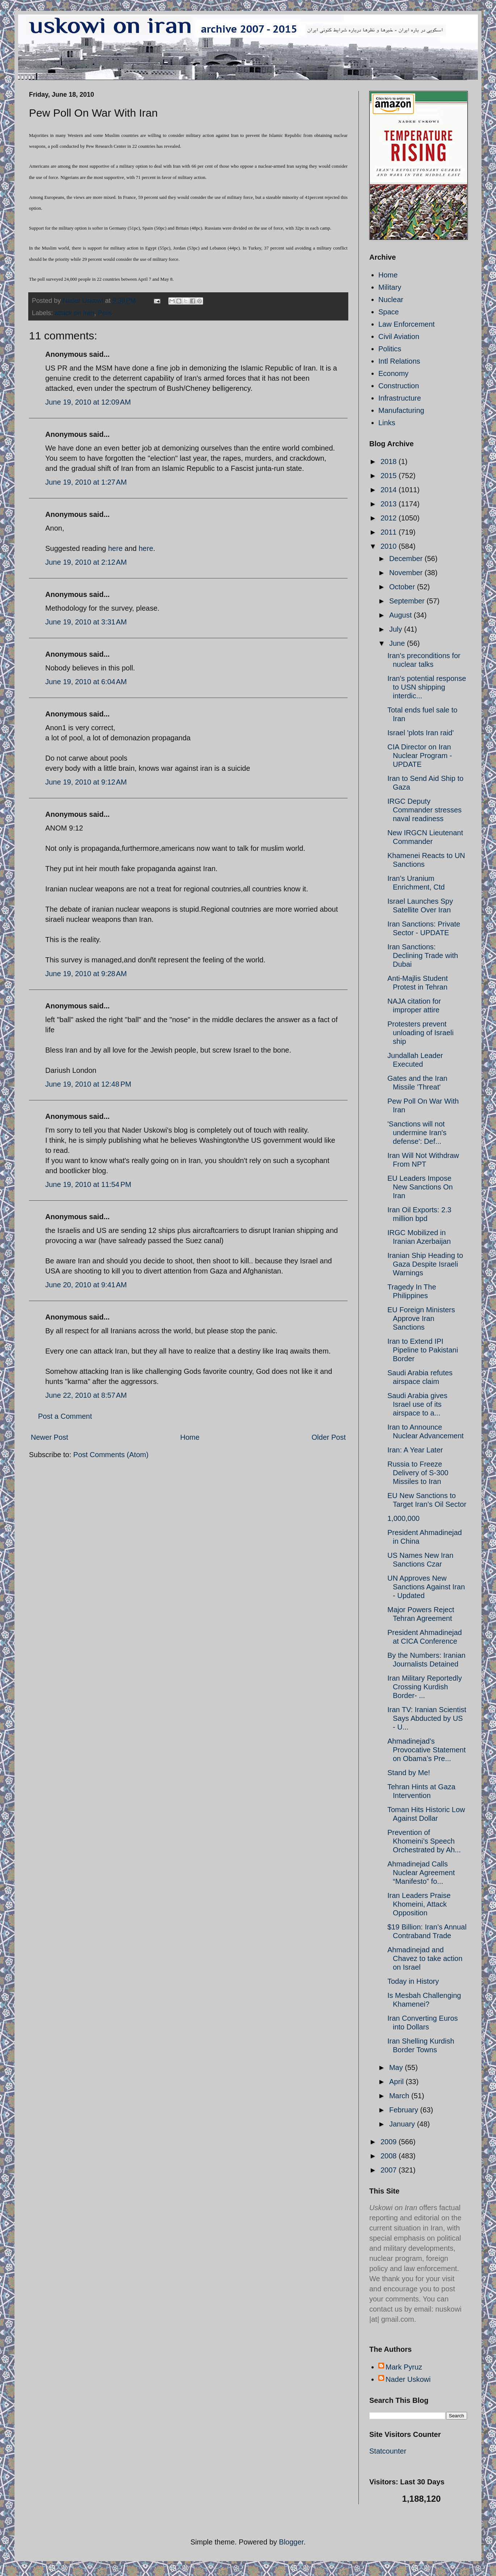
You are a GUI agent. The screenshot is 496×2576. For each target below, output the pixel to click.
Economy (393, 373)
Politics (389, 349)
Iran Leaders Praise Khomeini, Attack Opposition (419, 1904)
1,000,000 (403, 1518)
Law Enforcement (406, 324)
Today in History (413, 1981)
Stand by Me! (408, 1773)
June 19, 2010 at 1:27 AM (86, 482)
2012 (390, 518)
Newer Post (49, 1437)
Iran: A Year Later (415, 1450)
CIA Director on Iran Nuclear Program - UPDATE (419, 755)
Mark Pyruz (404, 2367)
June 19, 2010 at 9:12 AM (86, 782)
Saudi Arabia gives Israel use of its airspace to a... (417, 1404)
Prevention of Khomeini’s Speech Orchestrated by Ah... (424, 1841)
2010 (390, 546)
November (407, 573)
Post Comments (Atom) (110, 1455)
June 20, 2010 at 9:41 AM (86, 1285)
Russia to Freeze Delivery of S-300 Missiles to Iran (417, 1472)
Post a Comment (65, 1416)
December (407, 559)
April (397, 2082)
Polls (105, 313)
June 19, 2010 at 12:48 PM (88, 1084)
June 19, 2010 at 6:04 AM (86, 682)
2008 (390, 2156)
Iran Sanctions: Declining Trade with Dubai (422, 955)
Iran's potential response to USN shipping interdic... (426, 687)
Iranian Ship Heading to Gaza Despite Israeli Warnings (425, 1264)
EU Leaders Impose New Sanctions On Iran (420, 1187)
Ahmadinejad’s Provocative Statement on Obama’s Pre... (426, 1749)
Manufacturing (401, 410)
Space (388, 312)
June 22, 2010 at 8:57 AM (86, 1395)
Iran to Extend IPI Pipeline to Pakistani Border (422, 1350)
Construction (398, 386)
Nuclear (390, 300)
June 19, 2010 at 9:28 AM (86, 974)
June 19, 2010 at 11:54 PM (88, 1184)
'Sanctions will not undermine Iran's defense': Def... (416, 1132)
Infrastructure (399, 398)
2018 (390, 461)
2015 (390, 476)
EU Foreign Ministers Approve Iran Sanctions (421, 1318)
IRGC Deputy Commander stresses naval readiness (424, 810)
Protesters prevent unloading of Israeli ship (420, 1032)
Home (189, 1437)
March (400, 2096)
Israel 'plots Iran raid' (420, 733)
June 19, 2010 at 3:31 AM (86, 622)
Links (386, 423)
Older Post (329, 1437)
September (407, 601)
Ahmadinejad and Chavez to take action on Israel (424, 1958)
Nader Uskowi (408, 2379)
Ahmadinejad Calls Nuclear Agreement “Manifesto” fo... (421, 1872)
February (404, 2110)
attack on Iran (74, 313)
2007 (390, 2170)
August (401, 615)
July (396, 629)
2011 (390, 532)
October (403, 587)
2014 (390, 490)
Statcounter (387, 2451)
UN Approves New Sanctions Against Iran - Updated (426, 1586)
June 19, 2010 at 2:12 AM (86, 562)
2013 (390, 504)
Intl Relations (399, 361)
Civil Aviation (398, 336)
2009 (390, 2142)
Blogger (291, 2542)
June (398, 643)
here (115, 548)
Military (389, 287)
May (397, 2067)
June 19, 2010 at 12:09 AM (88, 402)
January (403, 2124)
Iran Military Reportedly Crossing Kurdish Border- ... (424, 1686)
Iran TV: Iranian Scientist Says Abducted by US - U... (426, 1718)
